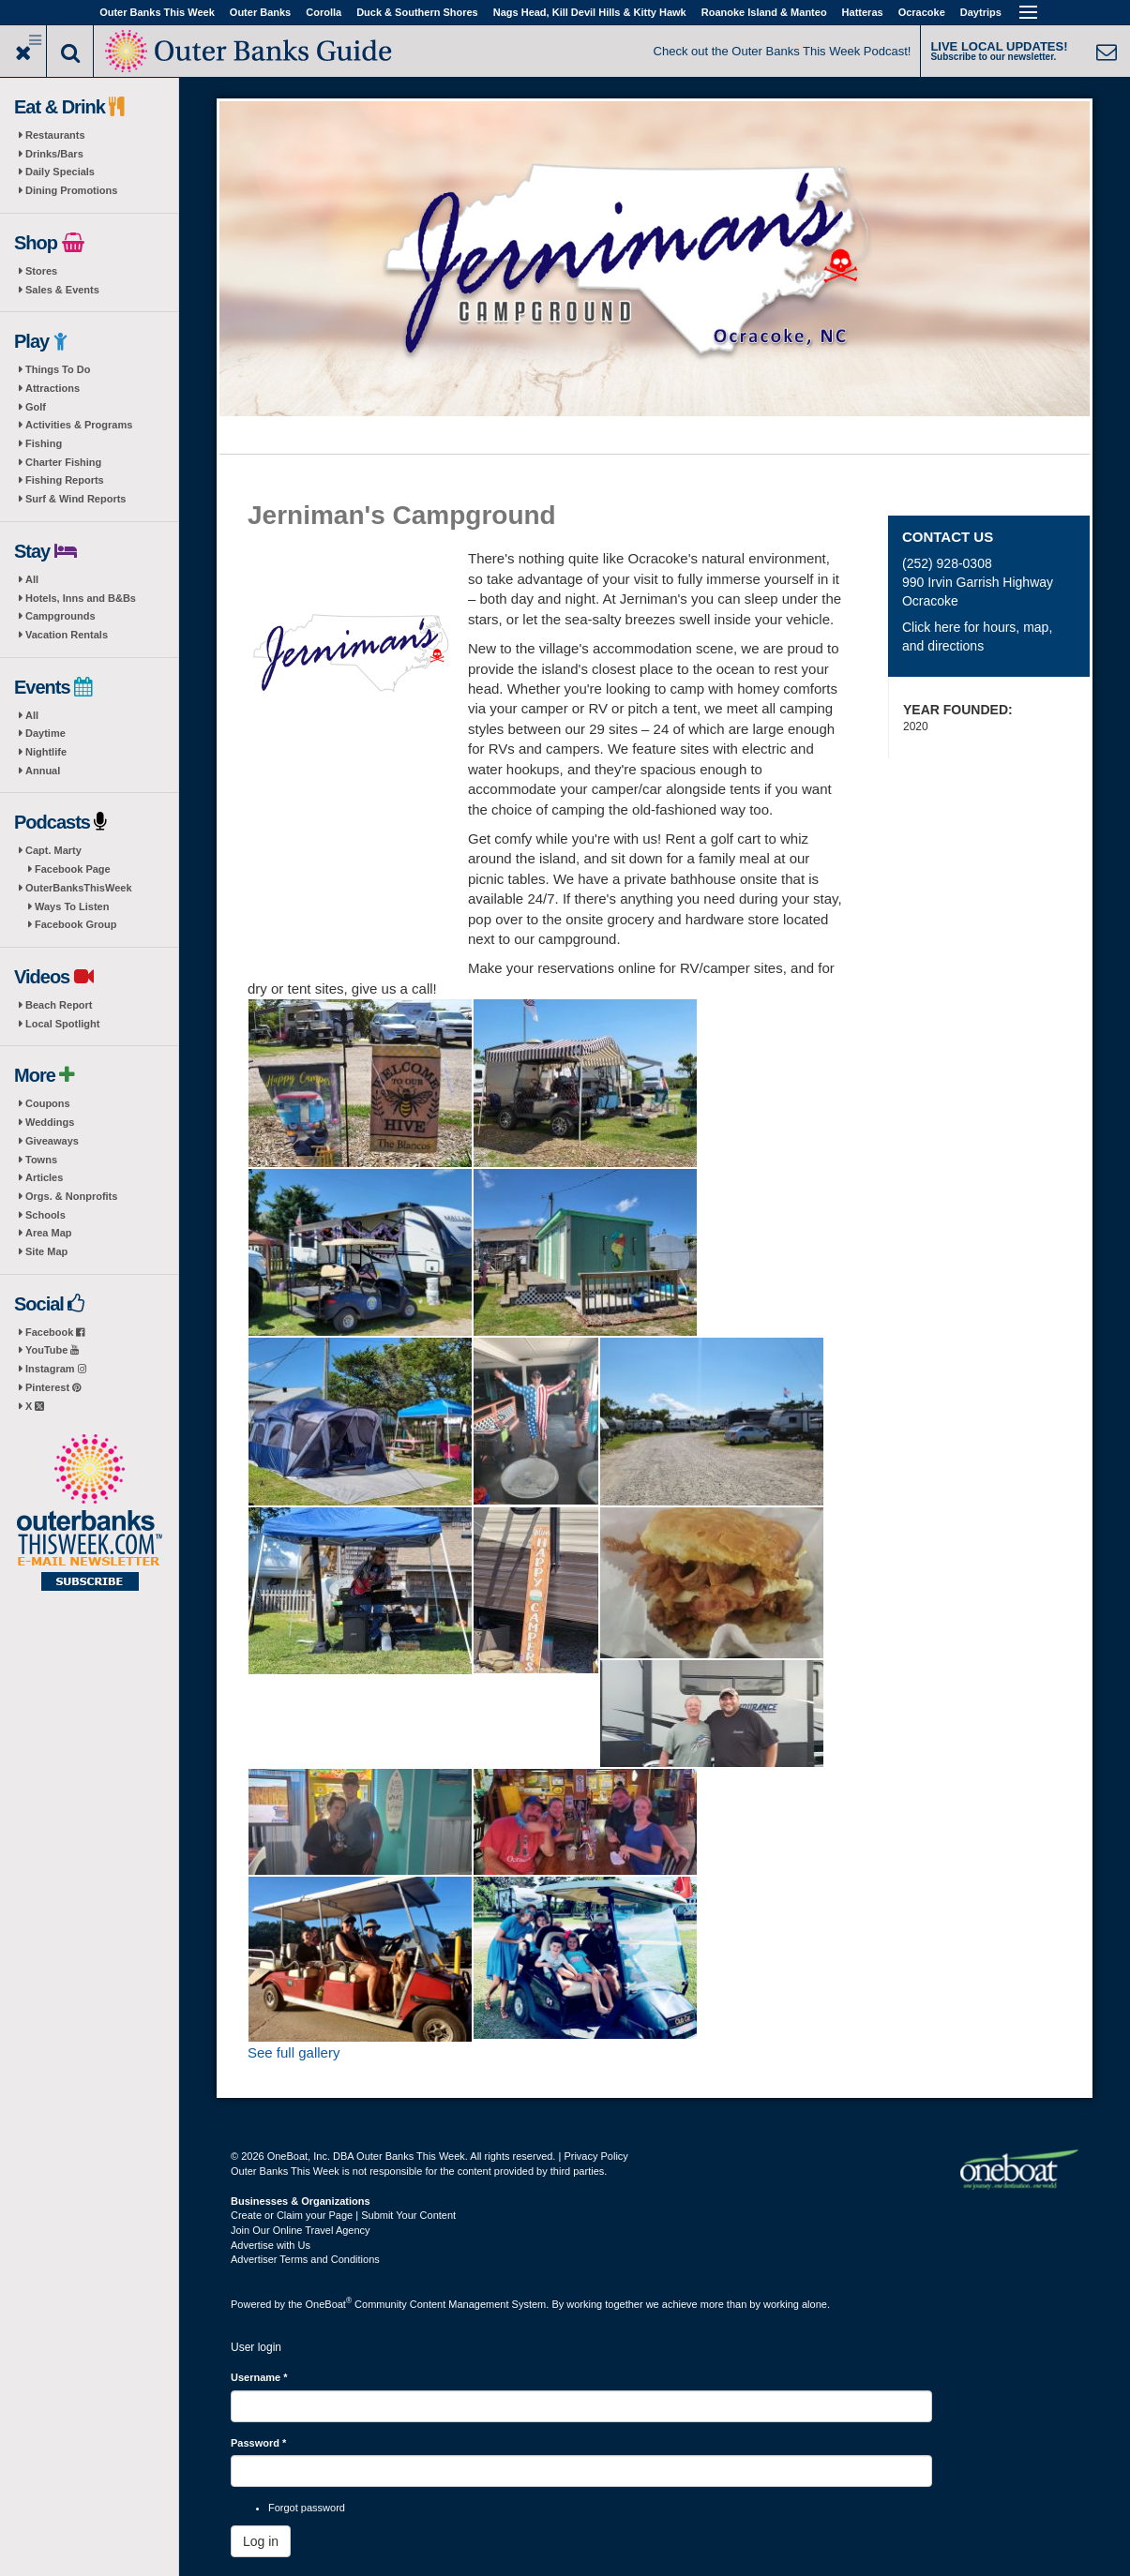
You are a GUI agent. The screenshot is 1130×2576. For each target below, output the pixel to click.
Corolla (323, 12)
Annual (42, 770)
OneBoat (329, 2304)
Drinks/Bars (54, 153)
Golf (35, 406)
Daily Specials (60, 171)
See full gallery (293, 2052)
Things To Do (57, 369)
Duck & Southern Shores (417, 12)
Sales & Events (62, 289)
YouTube (52, 1349)
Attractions (52, 388)
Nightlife (46, 751)
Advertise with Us (270, 2245)
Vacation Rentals (66, 634)
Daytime (45, 733)
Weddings (49, 1122)
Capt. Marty (53, 850)
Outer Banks (260, 12)
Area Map (48, 1232)
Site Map (46, 1251)
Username (259, 2377)
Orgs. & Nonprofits (71, 1196)
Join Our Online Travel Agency (300, 2230)
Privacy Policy (595, 2156)
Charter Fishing (63, 462)
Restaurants (55, 135)
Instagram (55, 1368)
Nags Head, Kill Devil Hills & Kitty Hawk (589, 12)
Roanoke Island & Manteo (764, 12)
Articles (44, 1177)
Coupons (47, 1103)
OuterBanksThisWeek (78, 887)
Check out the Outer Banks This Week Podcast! (783, 51)
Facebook (54, 1332)
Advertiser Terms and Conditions (305, 2259)
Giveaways (52, 1140)
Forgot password (306, 2507)
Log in (261, 2541)
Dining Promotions (71, 190)
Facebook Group (75, 924)
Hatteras (862, 12)
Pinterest (53, 1387)
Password (258, 2443)
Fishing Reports (64, 480)
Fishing (43, 443)
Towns (41, 1159)
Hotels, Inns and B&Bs (80, 598)
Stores (41, 271)
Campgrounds (60, 616)
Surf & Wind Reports (75, 498)
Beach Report (59, 1005)
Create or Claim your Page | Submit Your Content (343, 2215)
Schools (45, 1215)
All (31, 579)
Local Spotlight (62, 1023)
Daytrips (981, 12)
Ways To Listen (72, 906)
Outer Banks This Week (157, 12)
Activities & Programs (78, 424)
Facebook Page (73, 869)
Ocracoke (921, 12)
